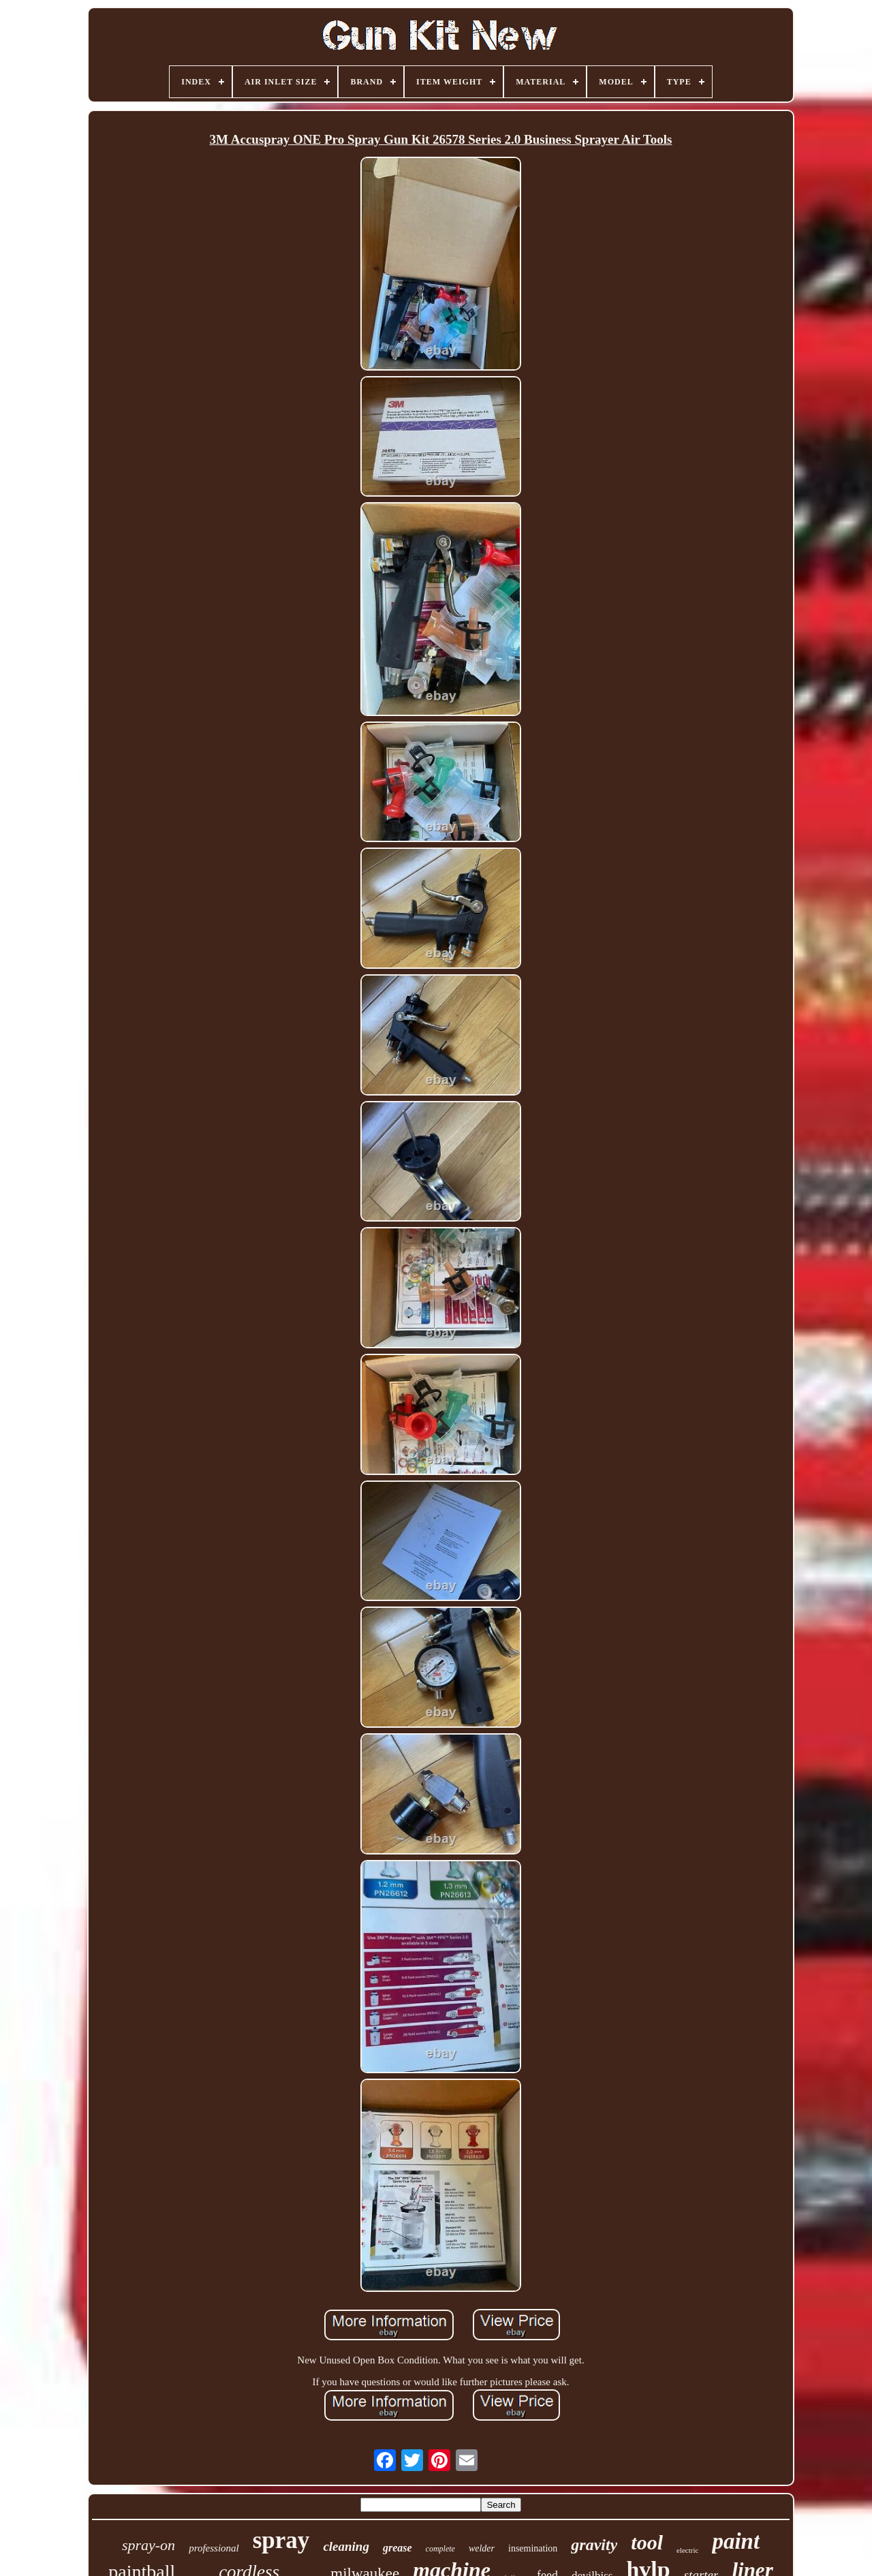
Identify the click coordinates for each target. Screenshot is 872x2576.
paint (736, 2541)
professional (214, 2548)
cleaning (346, 2546)
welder (482, 2548)
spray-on (148, 2545)
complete (440, 2549)
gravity (594, 2545)
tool (647, 2542)
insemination (532, 2548)
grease (397, 2548)
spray (281, 2540)
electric (687, 2550)
